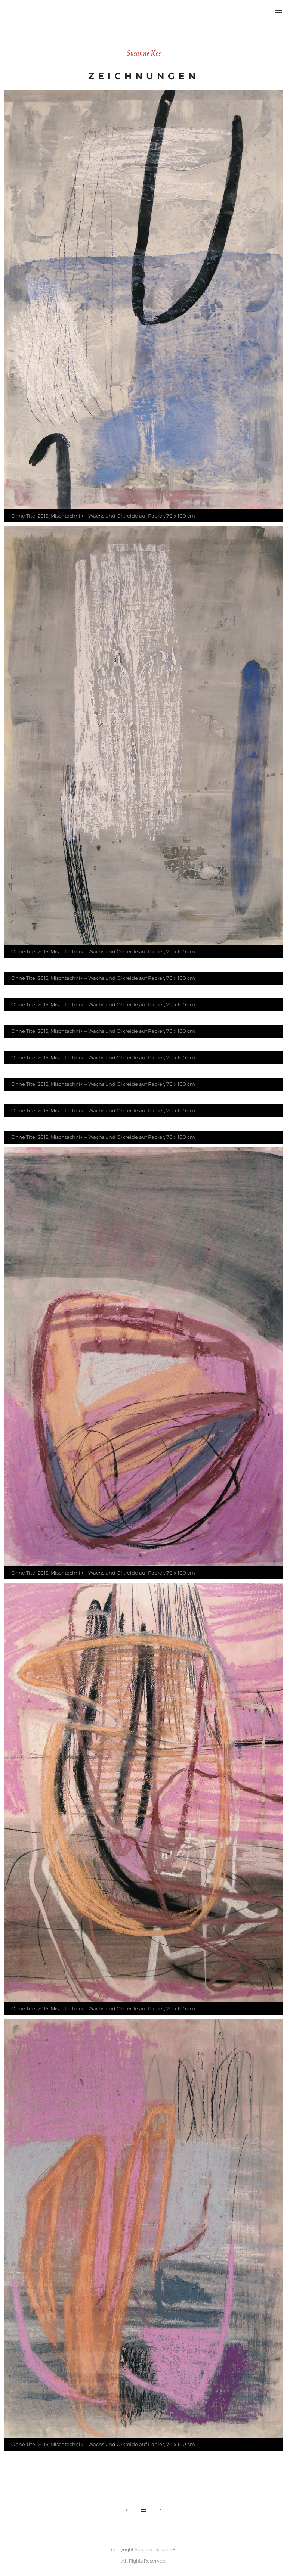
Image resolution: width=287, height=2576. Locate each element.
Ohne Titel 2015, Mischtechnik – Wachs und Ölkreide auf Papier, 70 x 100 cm (103, 516)
